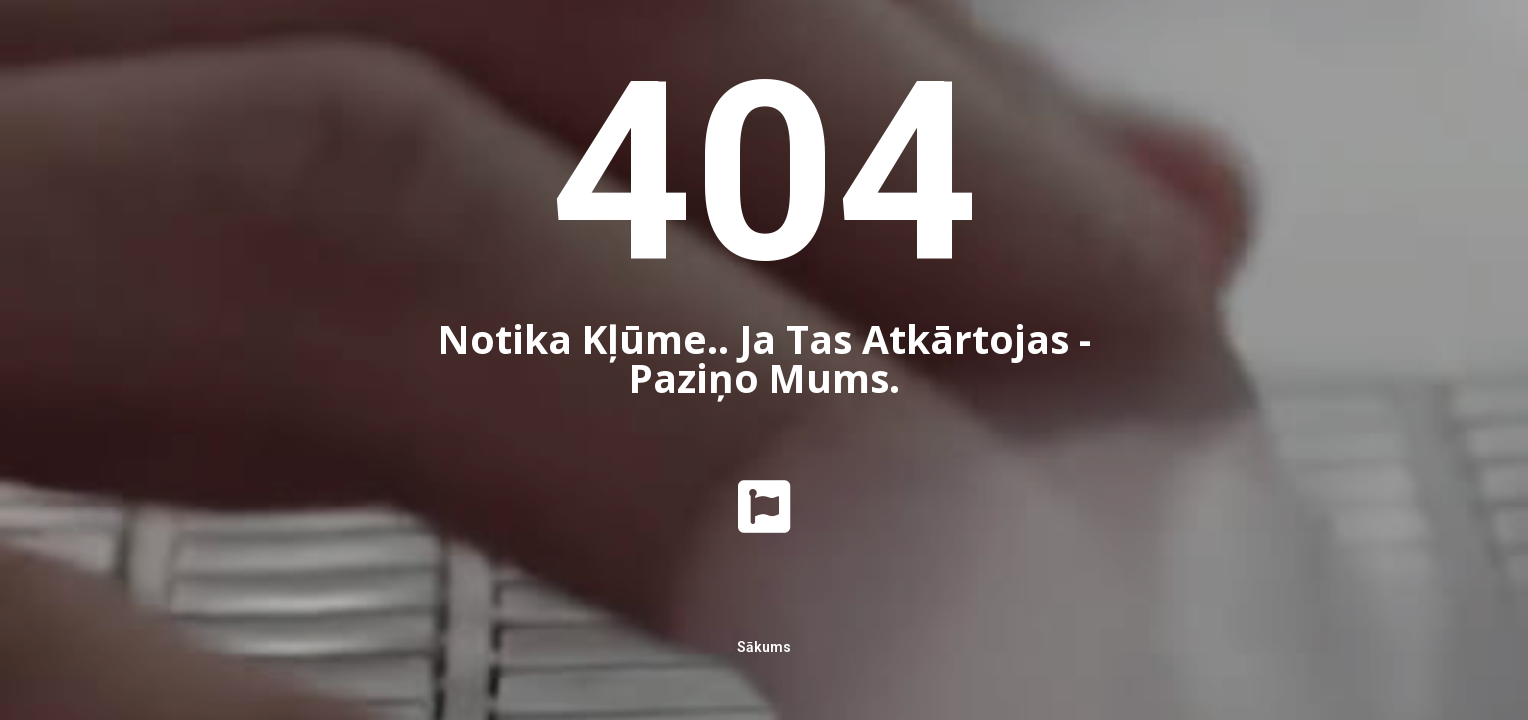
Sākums (764, 647)
